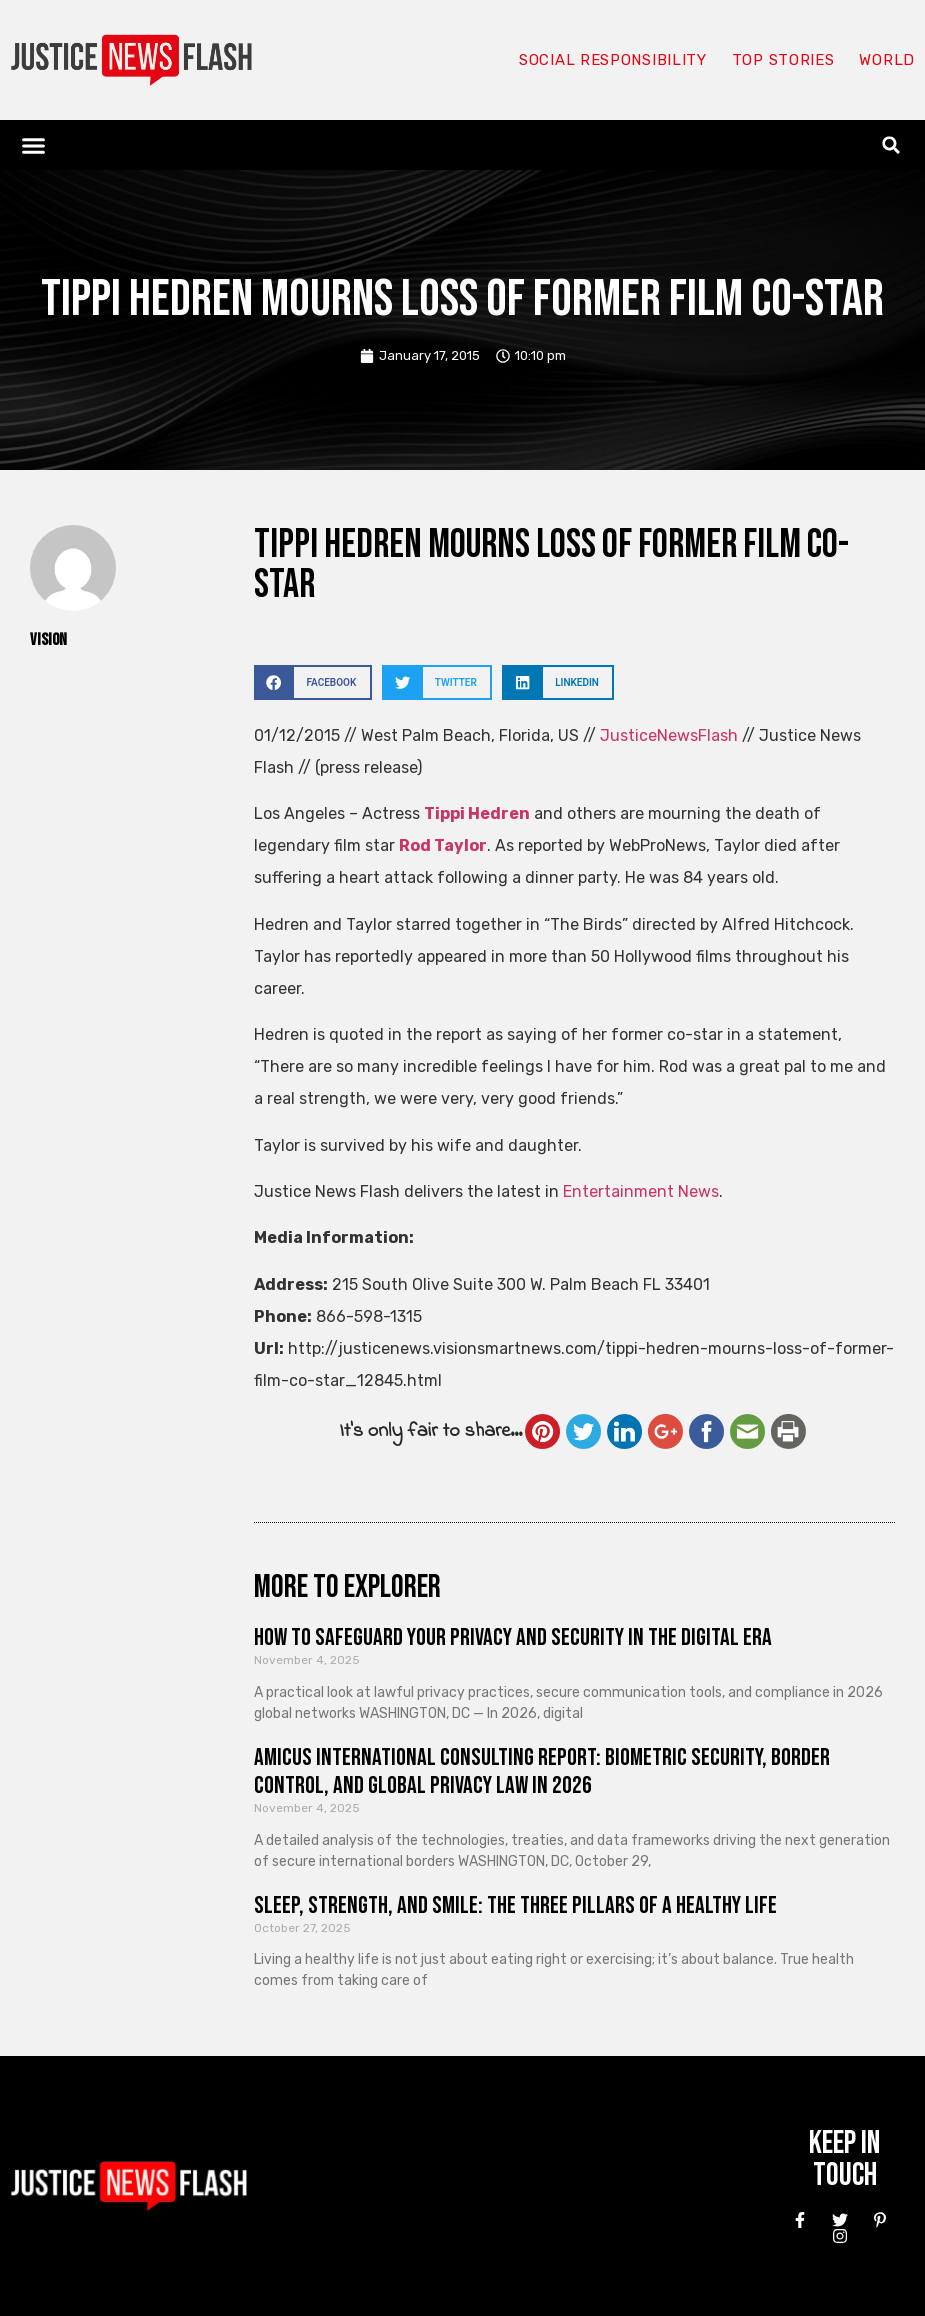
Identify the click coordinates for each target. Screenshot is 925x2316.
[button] (34, 145)
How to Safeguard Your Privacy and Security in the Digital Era (513, 1637)
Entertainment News (641, 1191)
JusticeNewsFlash (669, 735)
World (887, 60)
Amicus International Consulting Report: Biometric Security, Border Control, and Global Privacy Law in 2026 (542, 1772)
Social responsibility (613, 60)
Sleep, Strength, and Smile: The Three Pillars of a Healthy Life (515, 1905)
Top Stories (783, 60)
